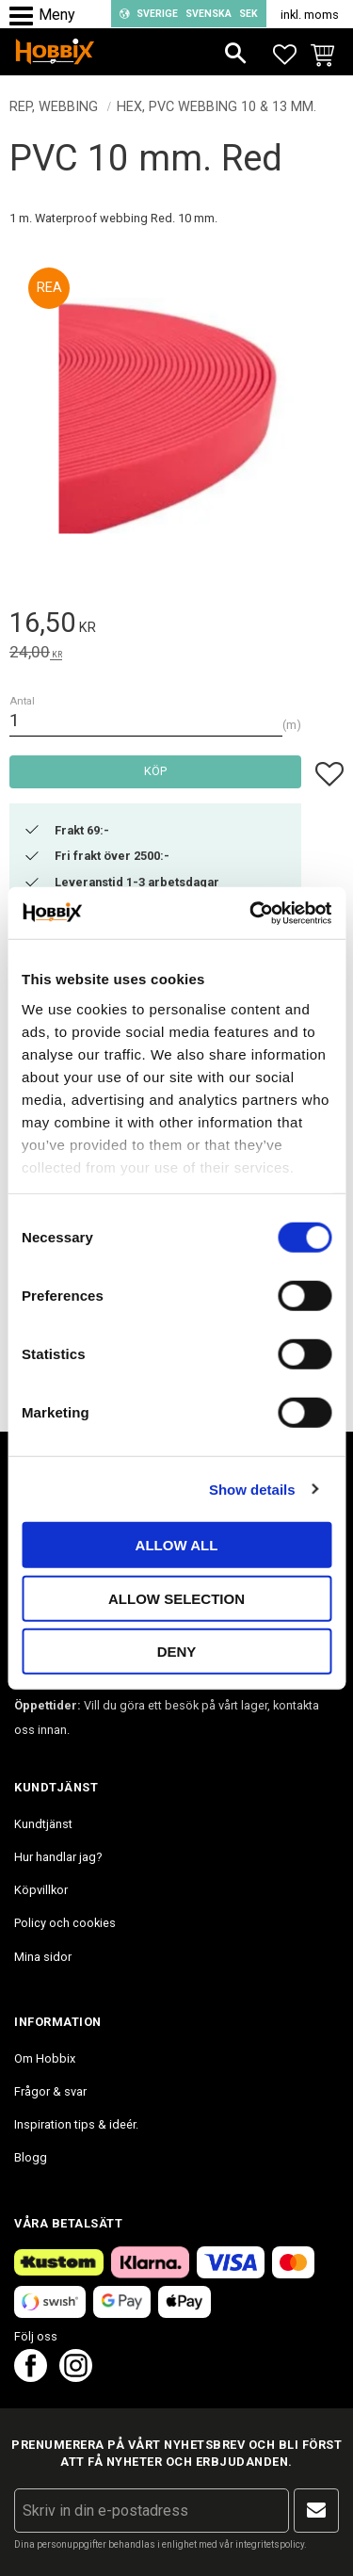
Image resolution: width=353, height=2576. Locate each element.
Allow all (177, 1545)
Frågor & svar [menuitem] (50, 2091)
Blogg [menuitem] (30, 2157)
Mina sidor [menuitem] (43, 1957)
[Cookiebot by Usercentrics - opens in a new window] (251, 912)
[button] (25, 16)
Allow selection (176, 1598)
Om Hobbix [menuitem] (44, 2058)
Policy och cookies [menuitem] (65, 1923)
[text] (176, 625)
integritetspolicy (269, 2544)
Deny (177, 1652)
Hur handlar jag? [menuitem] (58, 1857)
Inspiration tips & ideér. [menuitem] (76, 2124)
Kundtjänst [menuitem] (43, 1824)
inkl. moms (310, 15)
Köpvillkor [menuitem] (41, 1890)
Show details (252, 1489)
